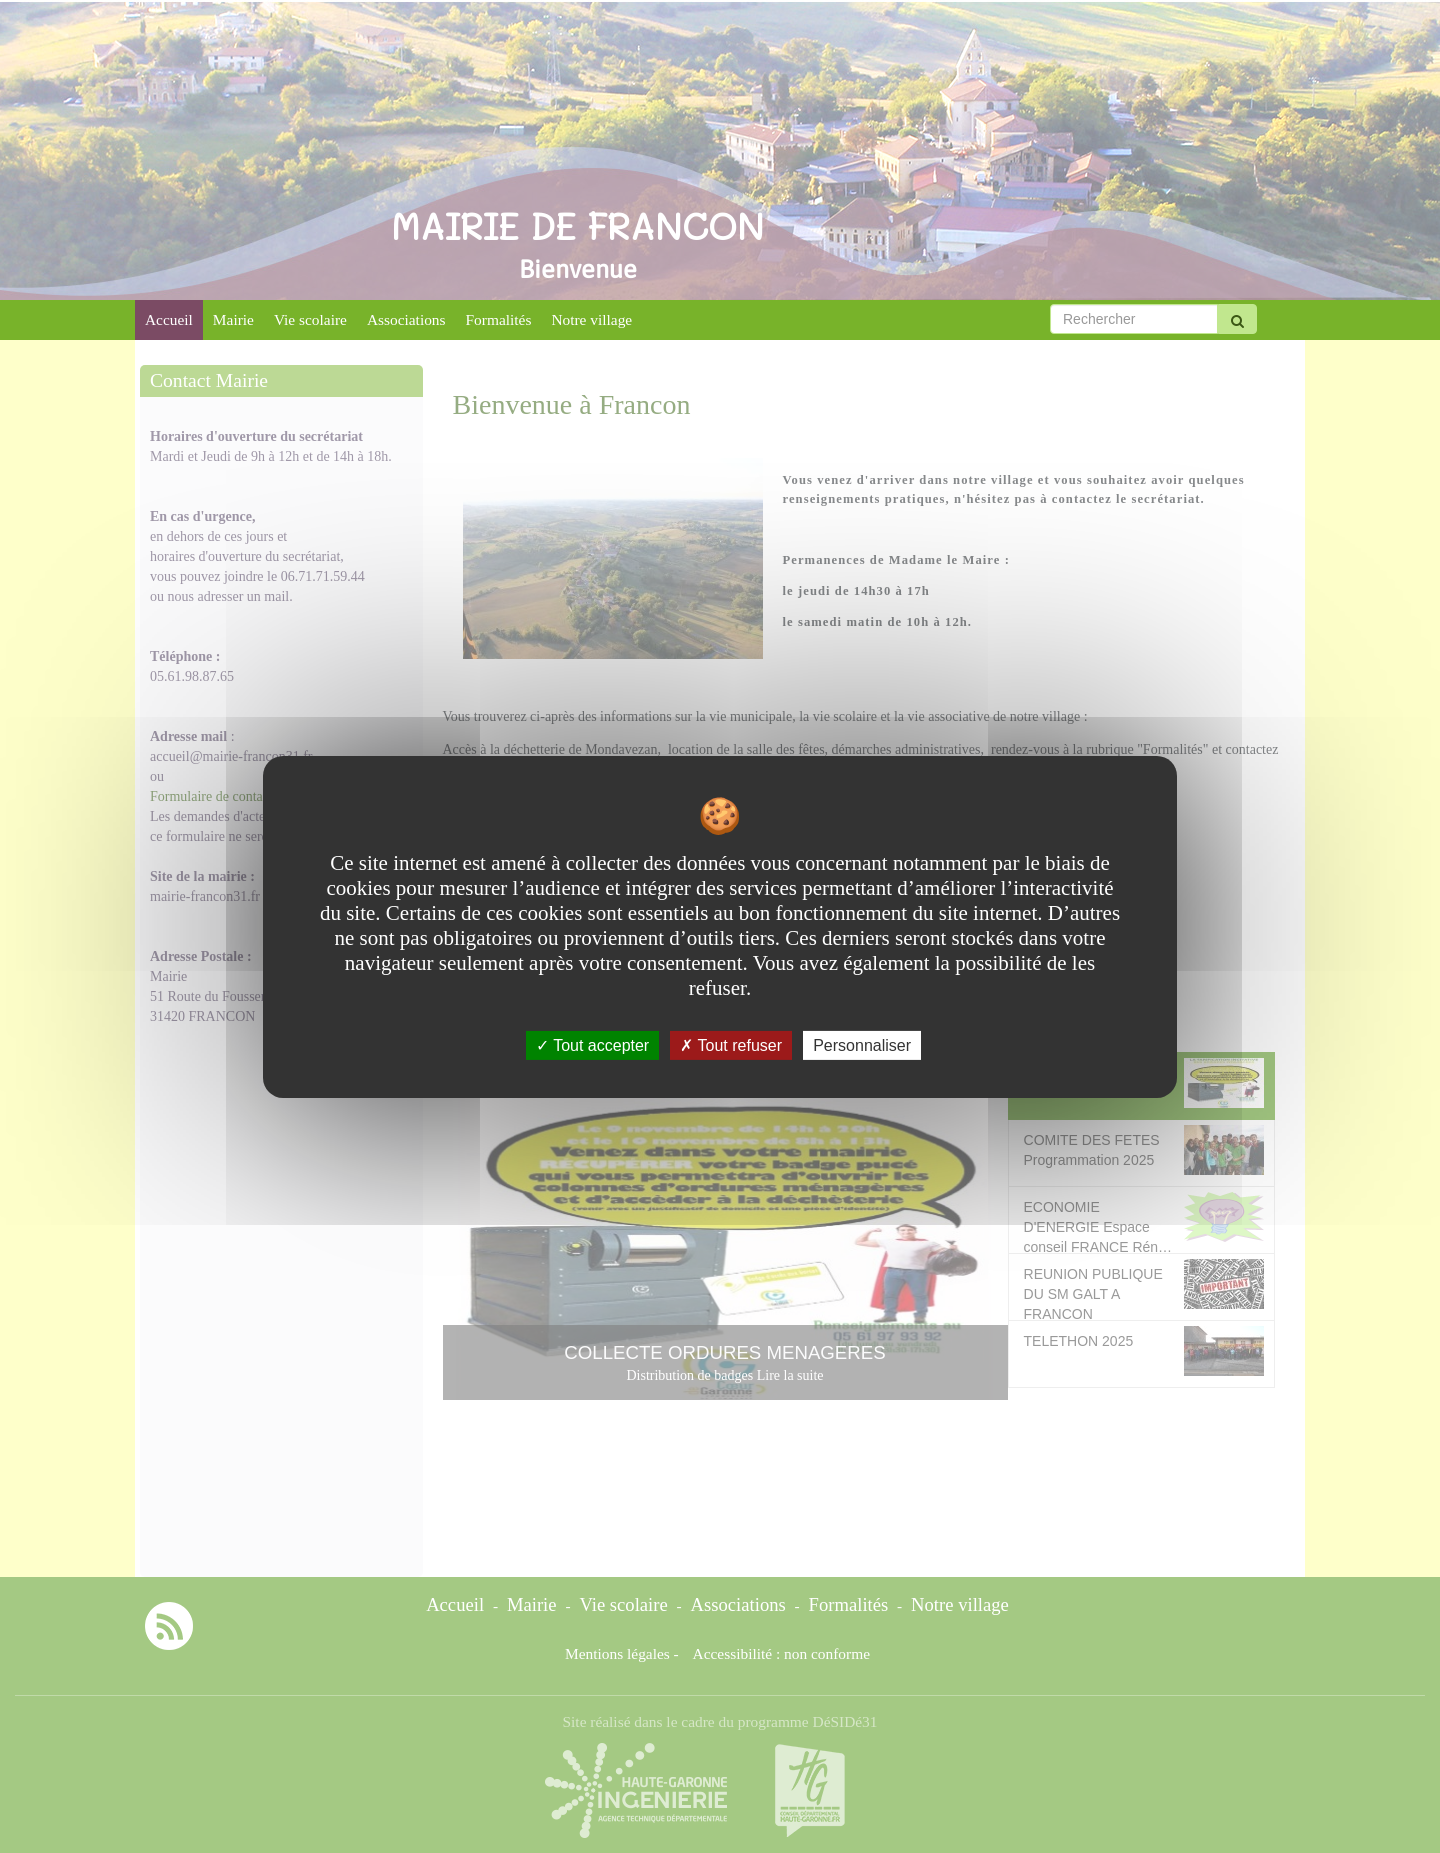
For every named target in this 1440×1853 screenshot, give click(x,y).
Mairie (233, 319)
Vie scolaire (310, 319)
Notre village (591, 319)
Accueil (169, 319)
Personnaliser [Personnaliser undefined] (862, 1044)
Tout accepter (592, 1044)
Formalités (499, 319)
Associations (406, 319)
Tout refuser (731, 1044)
